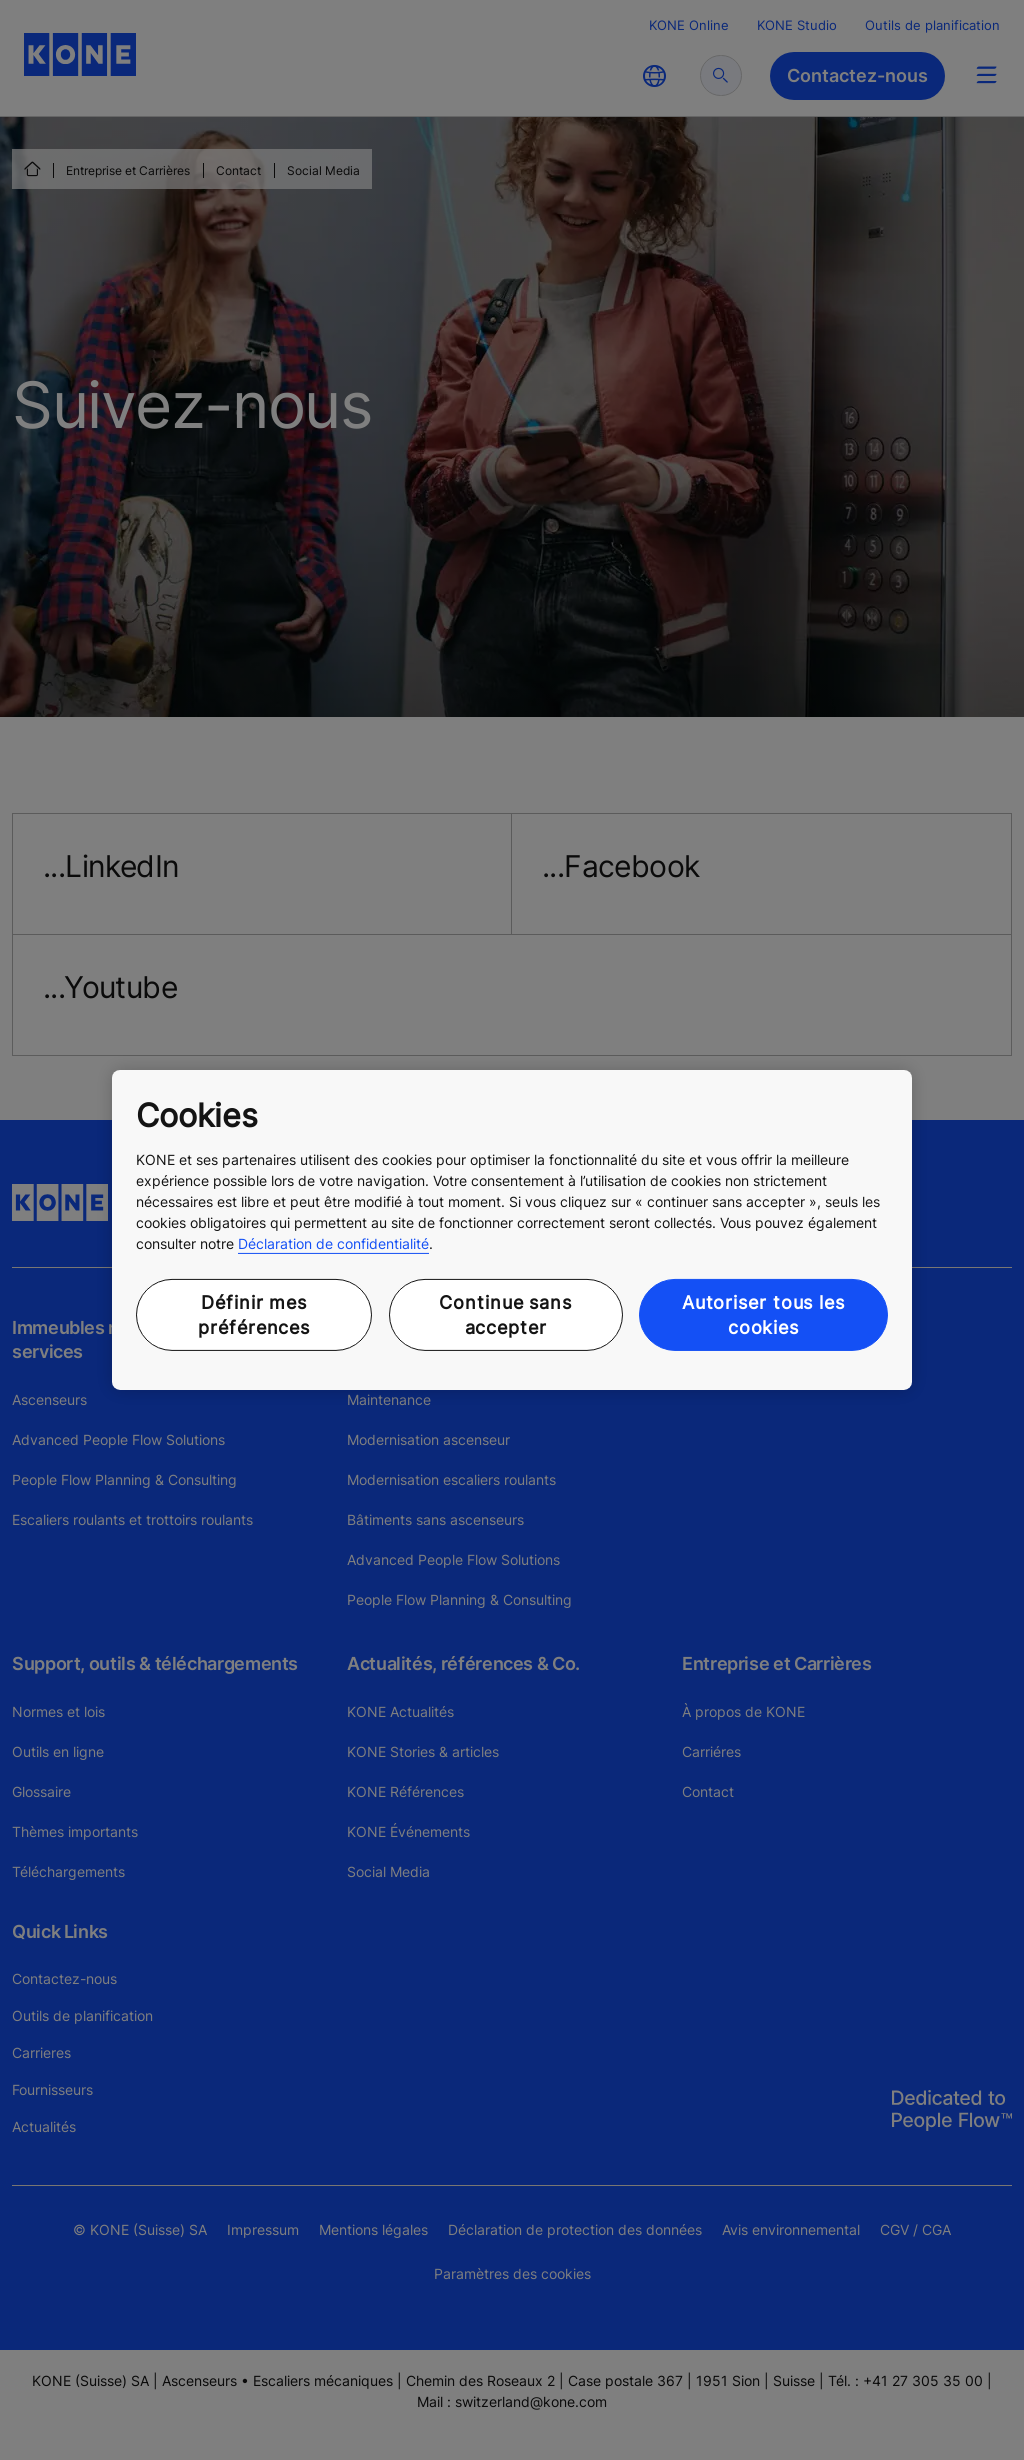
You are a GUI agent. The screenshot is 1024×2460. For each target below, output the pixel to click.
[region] (512, 1230)
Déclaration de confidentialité (333, 1243)
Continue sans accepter (505, 1315)
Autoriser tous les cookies (763, 1315)
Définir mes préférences (254, 1315)
